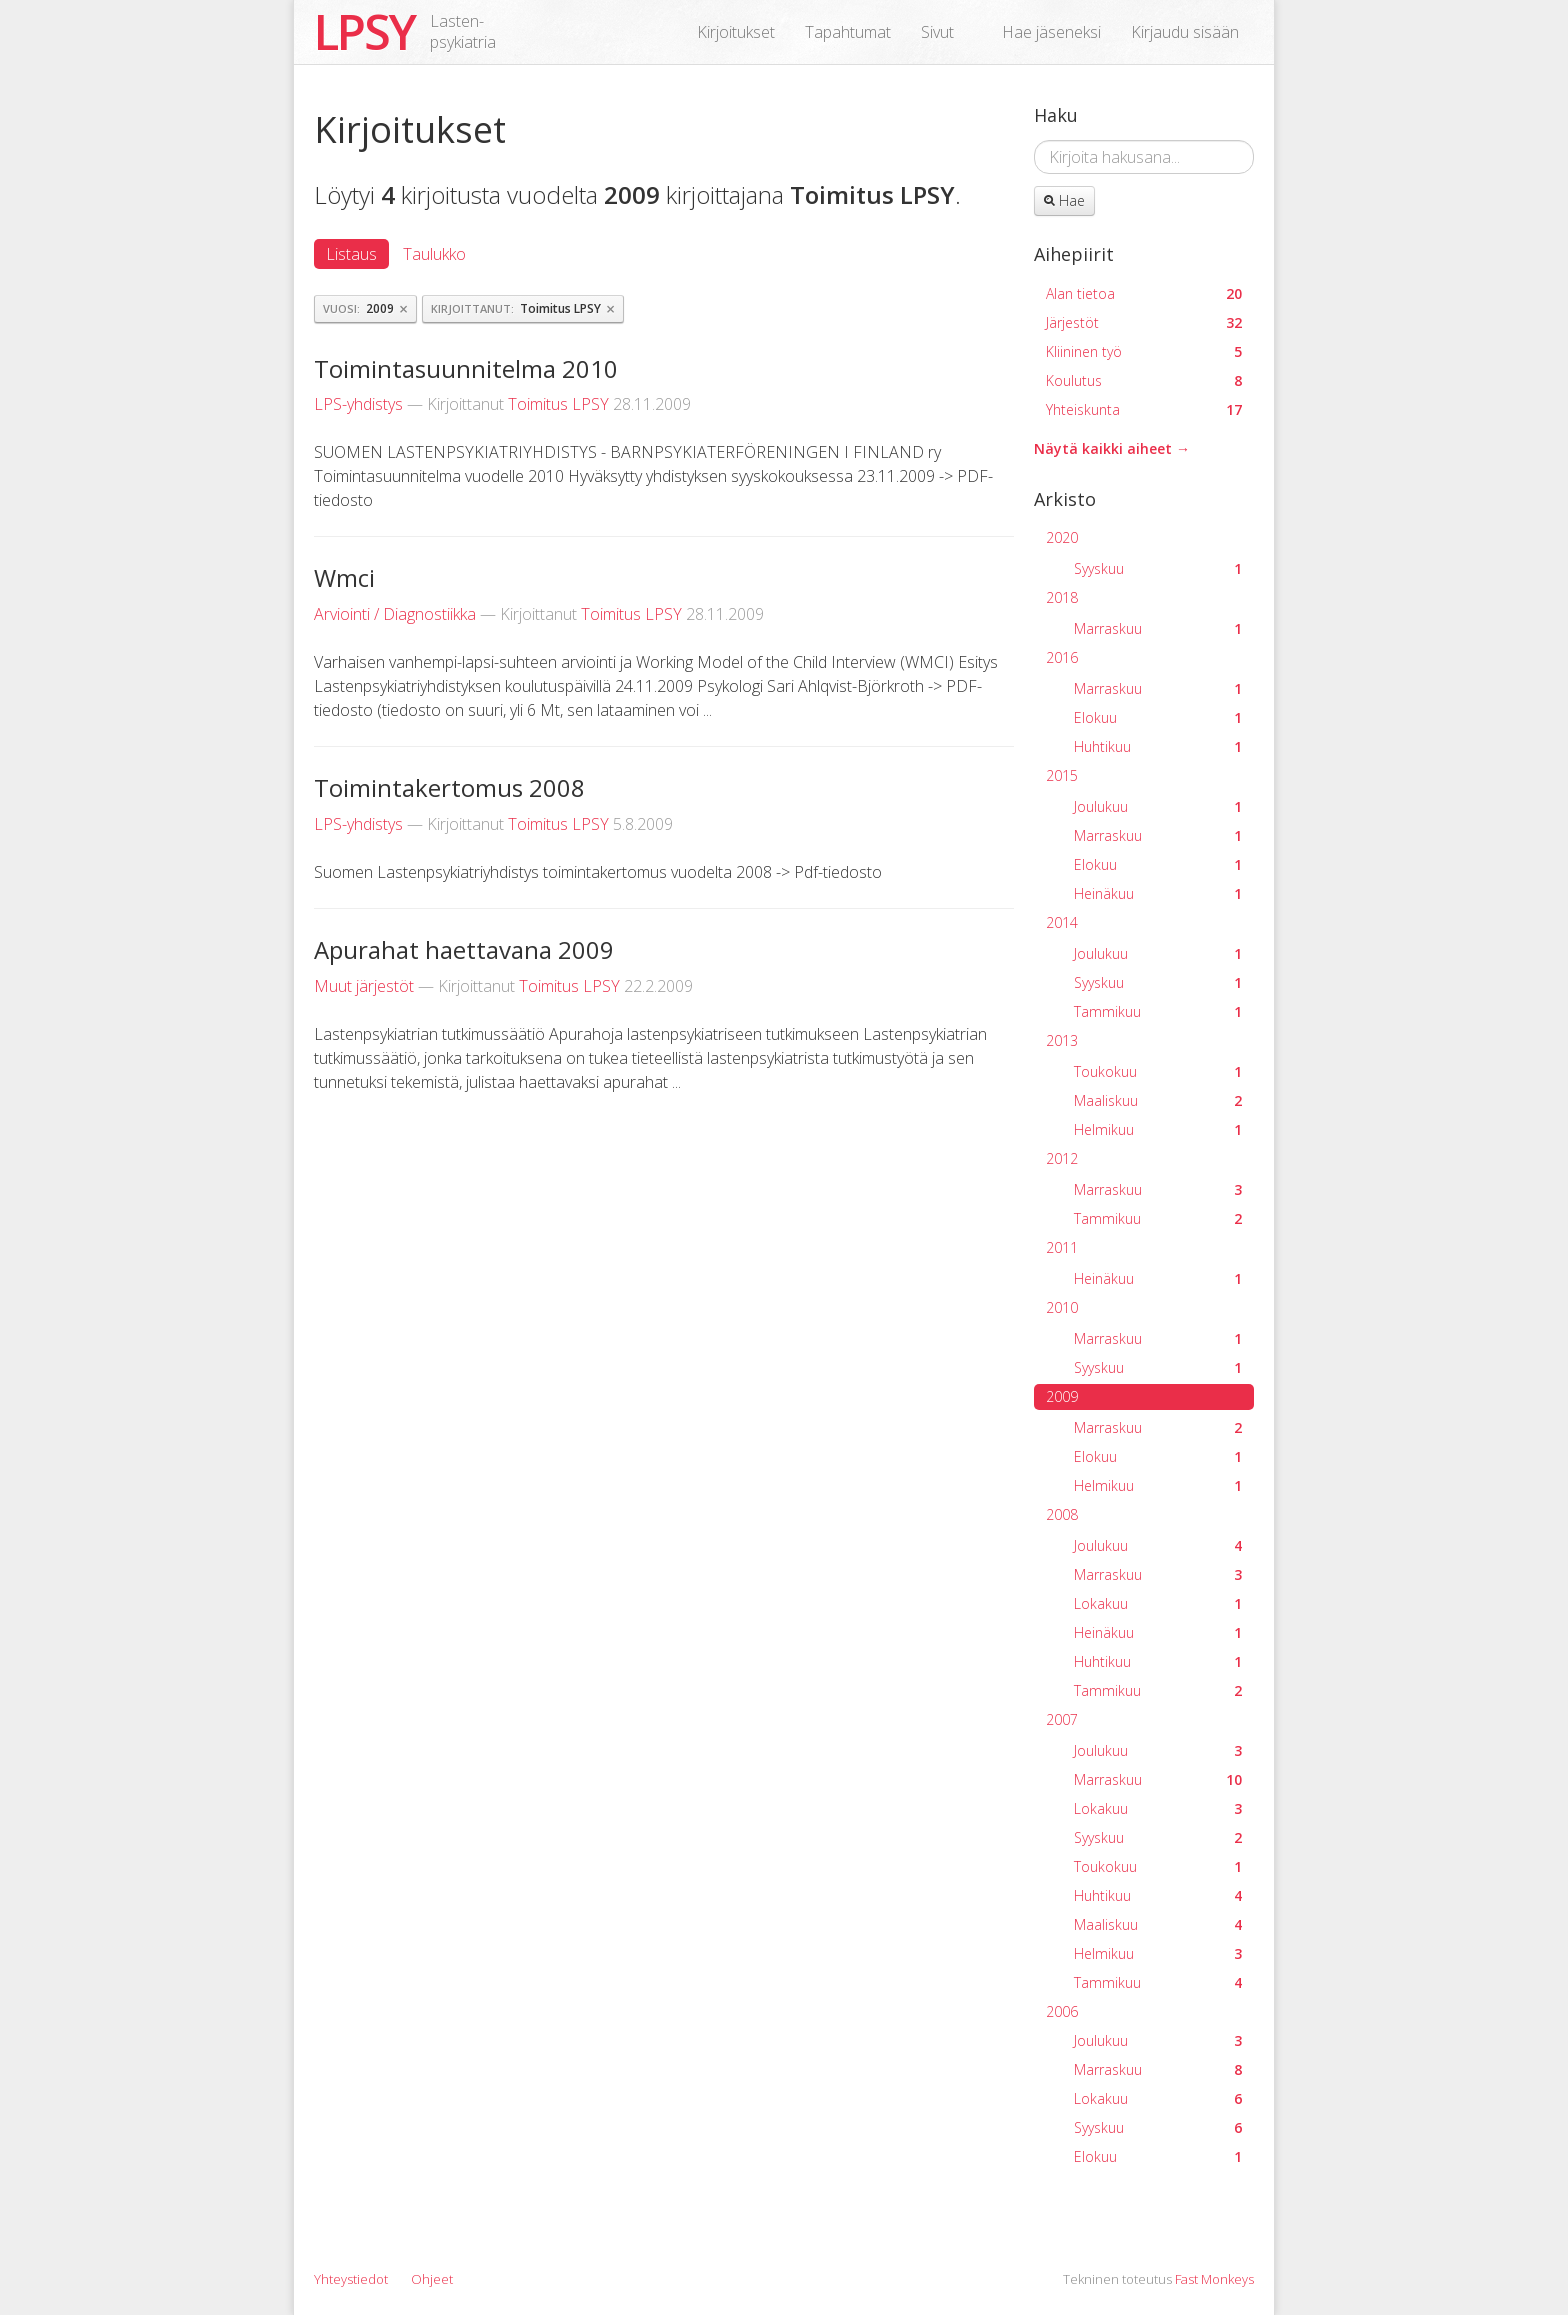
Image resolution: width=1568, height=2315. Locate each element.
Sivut (937, 32)
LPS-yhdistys (358, 404)
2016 (1062, 657)
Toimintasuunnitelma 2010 (466, 368)
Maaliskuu (1158, 1100)
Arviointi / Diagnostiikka (395, 614)
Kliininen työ (1144, 351)
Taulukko (434, 254)
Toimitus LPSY (558, 404)
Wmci (344, 577)
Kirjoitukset (736, 32)
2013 (1062, 1040)
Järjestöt (1144, 322)
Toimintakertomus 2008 (449, 787)
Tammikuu (1158, 1011)
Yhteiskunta (1144, 409)
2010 (1062, 1307)
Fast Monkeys (1214, 2279)
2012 (1062, 1158)
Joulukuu (1158, 806)
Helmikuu (1158, 1129)
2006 (1062, 2011)
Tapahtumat (848, 32)
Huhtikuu (1158, 746)
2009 (1062, 1396)
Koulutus (1144, 380)
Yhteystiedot (351, 2279)
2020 (1062, 537)
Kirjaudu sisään (1185, 32)
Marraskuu (1158, 628)
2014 (1062, 922)
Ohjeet (432, 2279)
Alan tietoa (1144, 293)
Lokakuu (1158, 1603)
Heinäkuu (1158, 893)
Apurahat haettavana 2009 (464, 949)
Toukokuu (1158, 1071)
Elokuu (1158, 717)
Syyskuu (1158, 568)
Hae (1064, 200)
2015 (1062, 775)
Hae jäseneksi (1051, 32)
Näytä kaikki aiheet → (1112, 448)
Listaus (351, 254)
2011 (1062, 1247)
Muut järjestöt (364, 986)
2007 (1062, 1719)
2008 (1062, 1514)
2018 (1062, 597)
